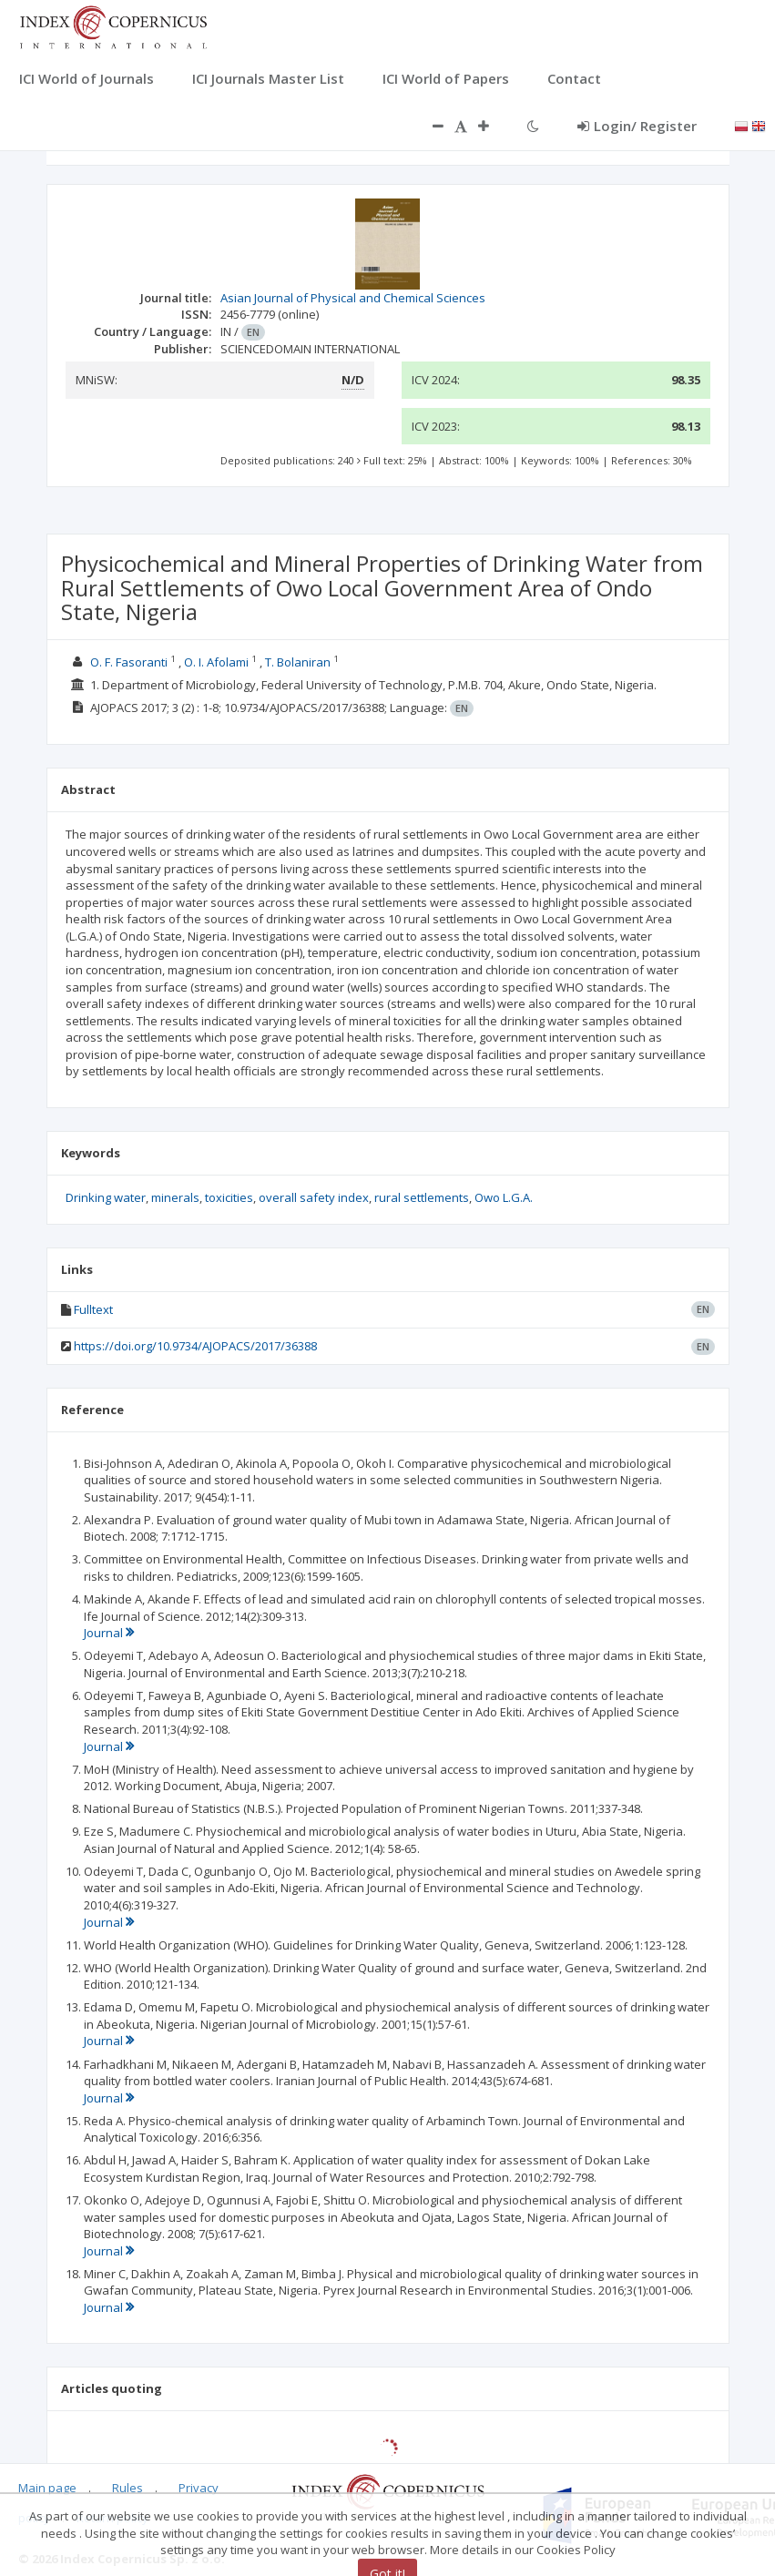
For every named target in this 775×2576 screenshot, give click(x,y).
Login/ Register (637, 126)
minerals (175, 1197)
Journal (109, 1632)
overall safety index (314, 1197)
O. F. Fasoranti (129, 662)
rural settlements (421, 1197)
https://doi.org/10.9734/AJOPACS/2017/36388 (195, 1346)
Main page (47, 2487)
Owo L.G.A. (503, 1197)
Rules (127, 2487)
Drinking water (106, 1197)
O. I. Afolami (216, 662)
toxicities (229, 1197)
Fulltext (93, 1309)
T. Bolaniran (298, 662)
